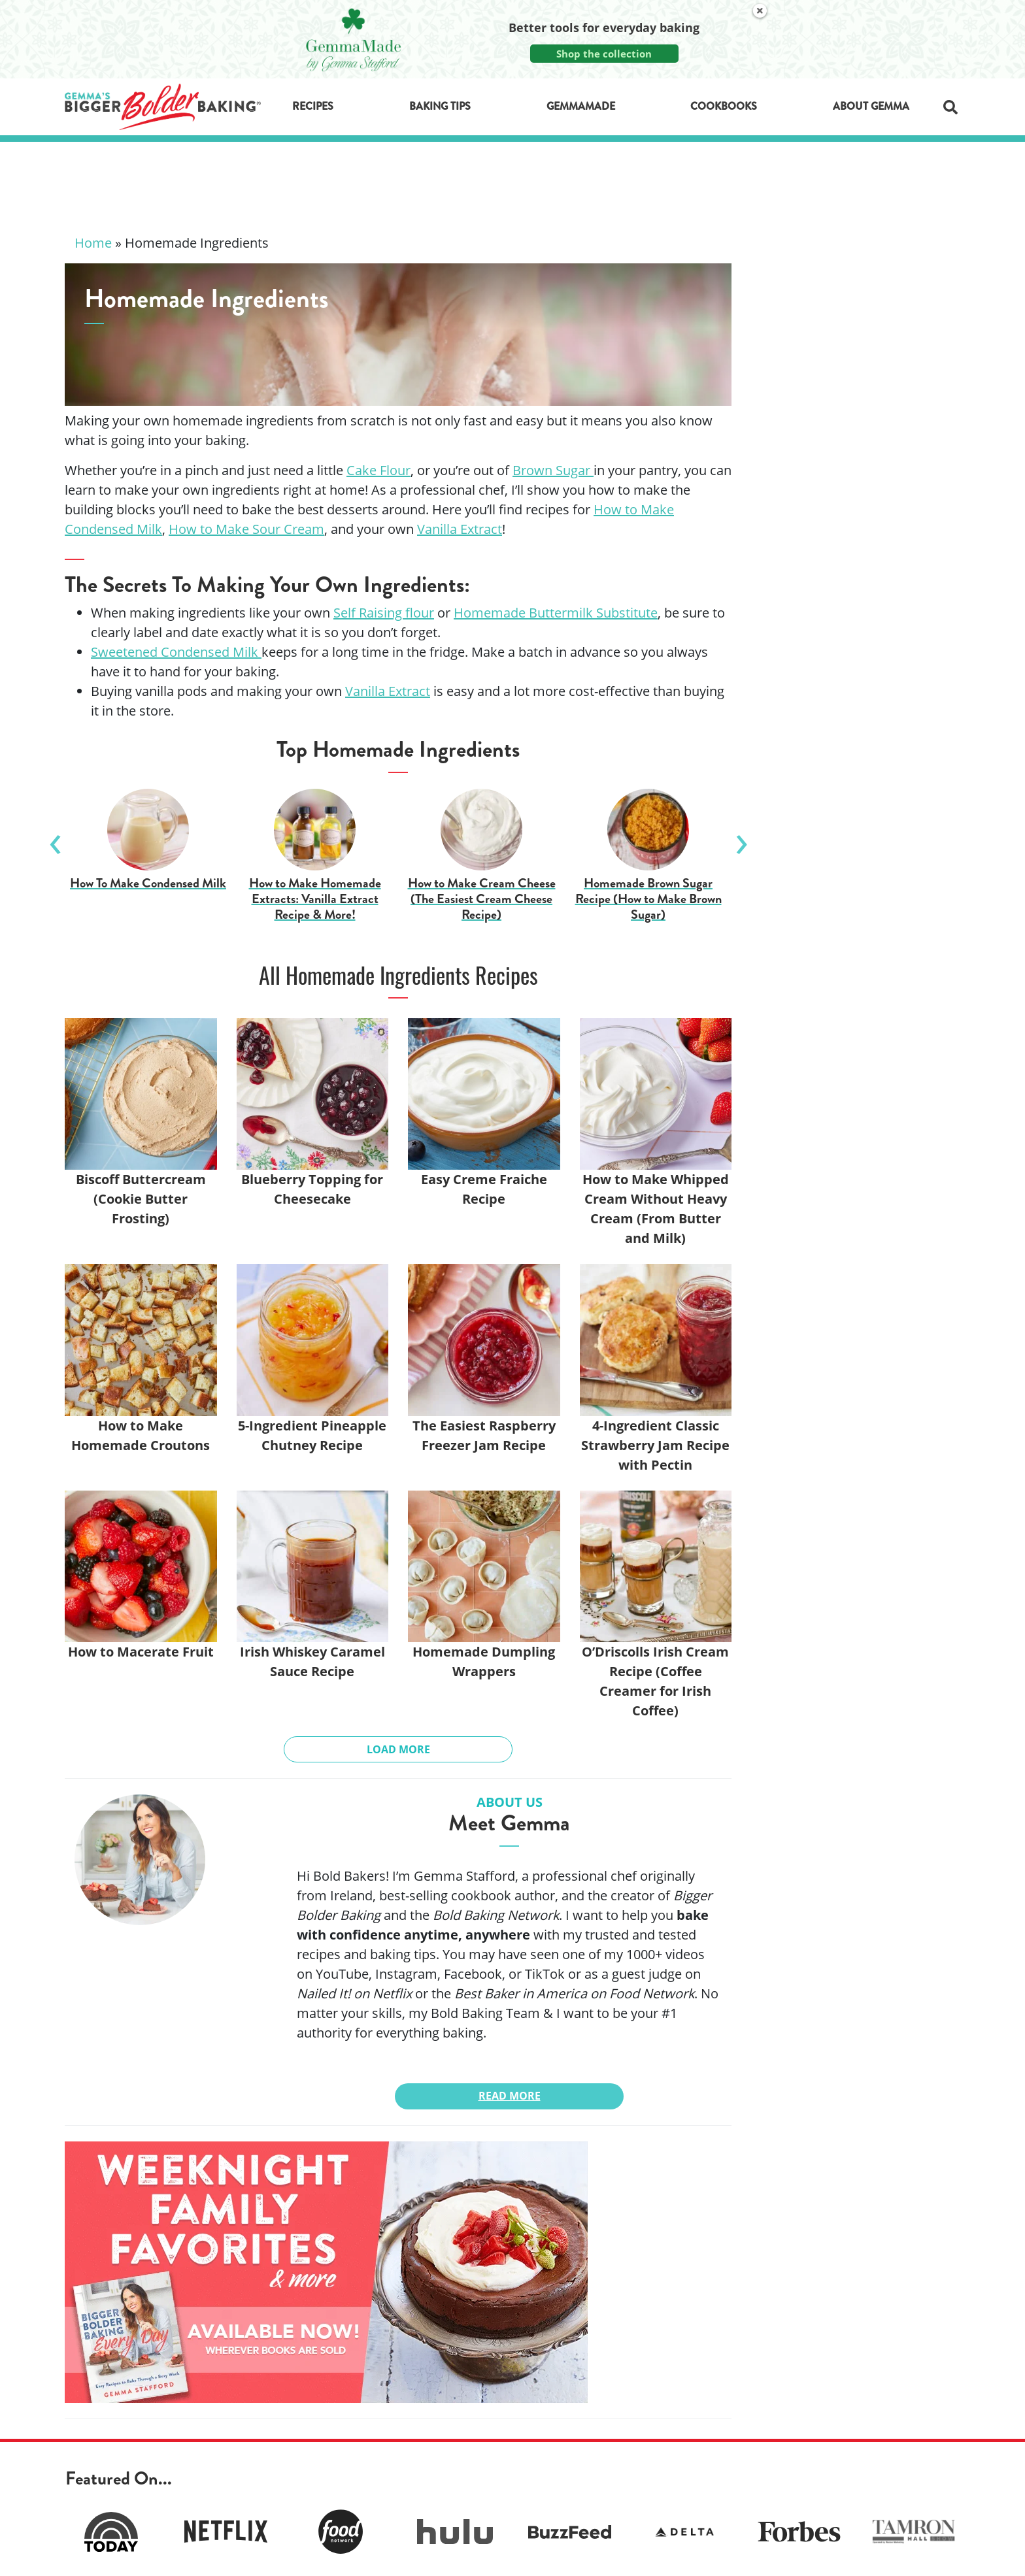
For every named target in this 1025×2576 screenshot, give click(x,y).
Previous (54, 839)
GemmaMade (580, 106)
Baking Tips (440, 106)
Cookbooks (723, 106)
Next (741, 839)
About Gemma (871, 106)
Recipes (312, 106)
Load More (398, 1749)
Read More (510, 2096)
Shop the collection (604, 53)
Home (93, 243)
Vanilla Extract (387, 691)
